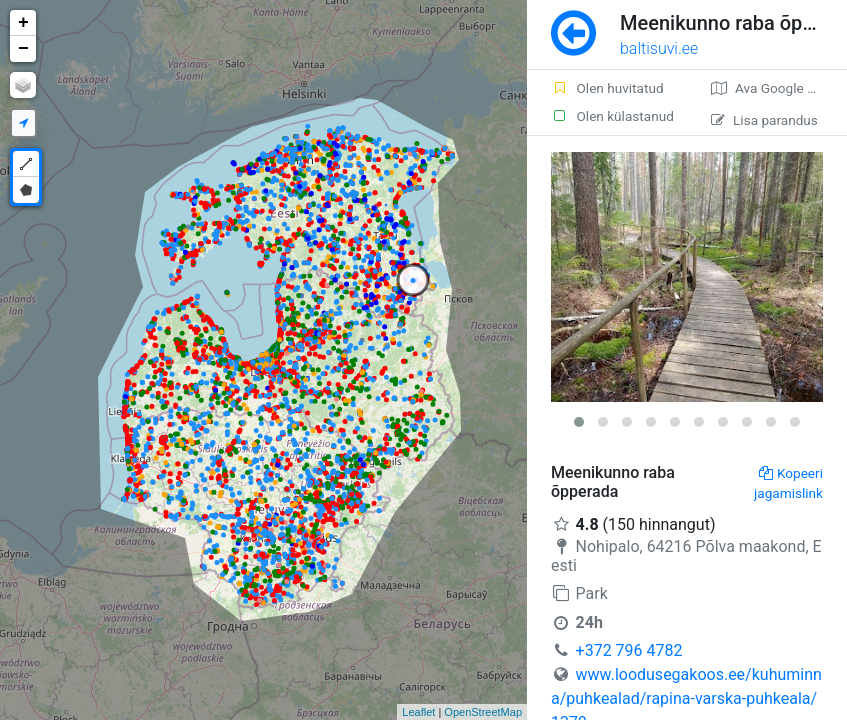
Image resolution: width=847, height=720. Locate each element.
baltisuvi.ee (659, 48)
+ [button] (23, 23)
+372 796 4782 (629, 650)
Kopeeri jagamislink (788, 483)
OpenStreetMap (483, 712)
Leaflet (418, 712)
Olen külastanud (612, 116)
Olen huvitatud (607, 88)
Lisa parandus (764, 120)
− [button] (23, 49)
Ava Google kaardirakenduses (779, 88)
